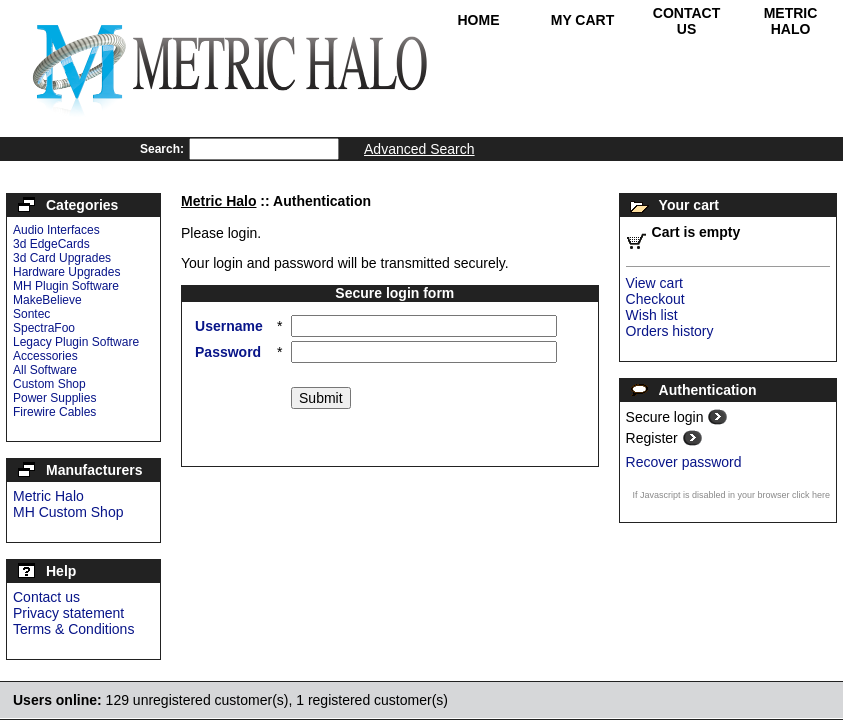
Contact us (46, 597)
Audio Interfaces (56, 230)
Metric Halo (791, 21)
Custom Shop (49, 384)
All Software (45, 370)
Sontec (31, 314)
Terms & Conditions (73, 629)
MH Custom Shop (68, 512)
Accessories (45, 356)
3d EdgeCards (51, 244)
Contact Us (686, 21)
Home (479, 20)
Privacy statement (68, 613)
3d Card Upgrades (62, 258)
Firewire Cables (54, 412)
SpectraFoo (44, 328)
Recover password (684, 462)
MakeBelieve (47, 300)
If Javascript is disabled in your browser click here (731, 495)
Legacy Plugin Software (76, 342)
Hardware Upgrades (66, 272)
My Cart (583, 20)
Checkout (655, 299)
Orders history (670, 331)
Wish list (652, 315)
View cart (654, 283)
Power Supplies (54, 398)
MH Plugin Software (66, 286)
